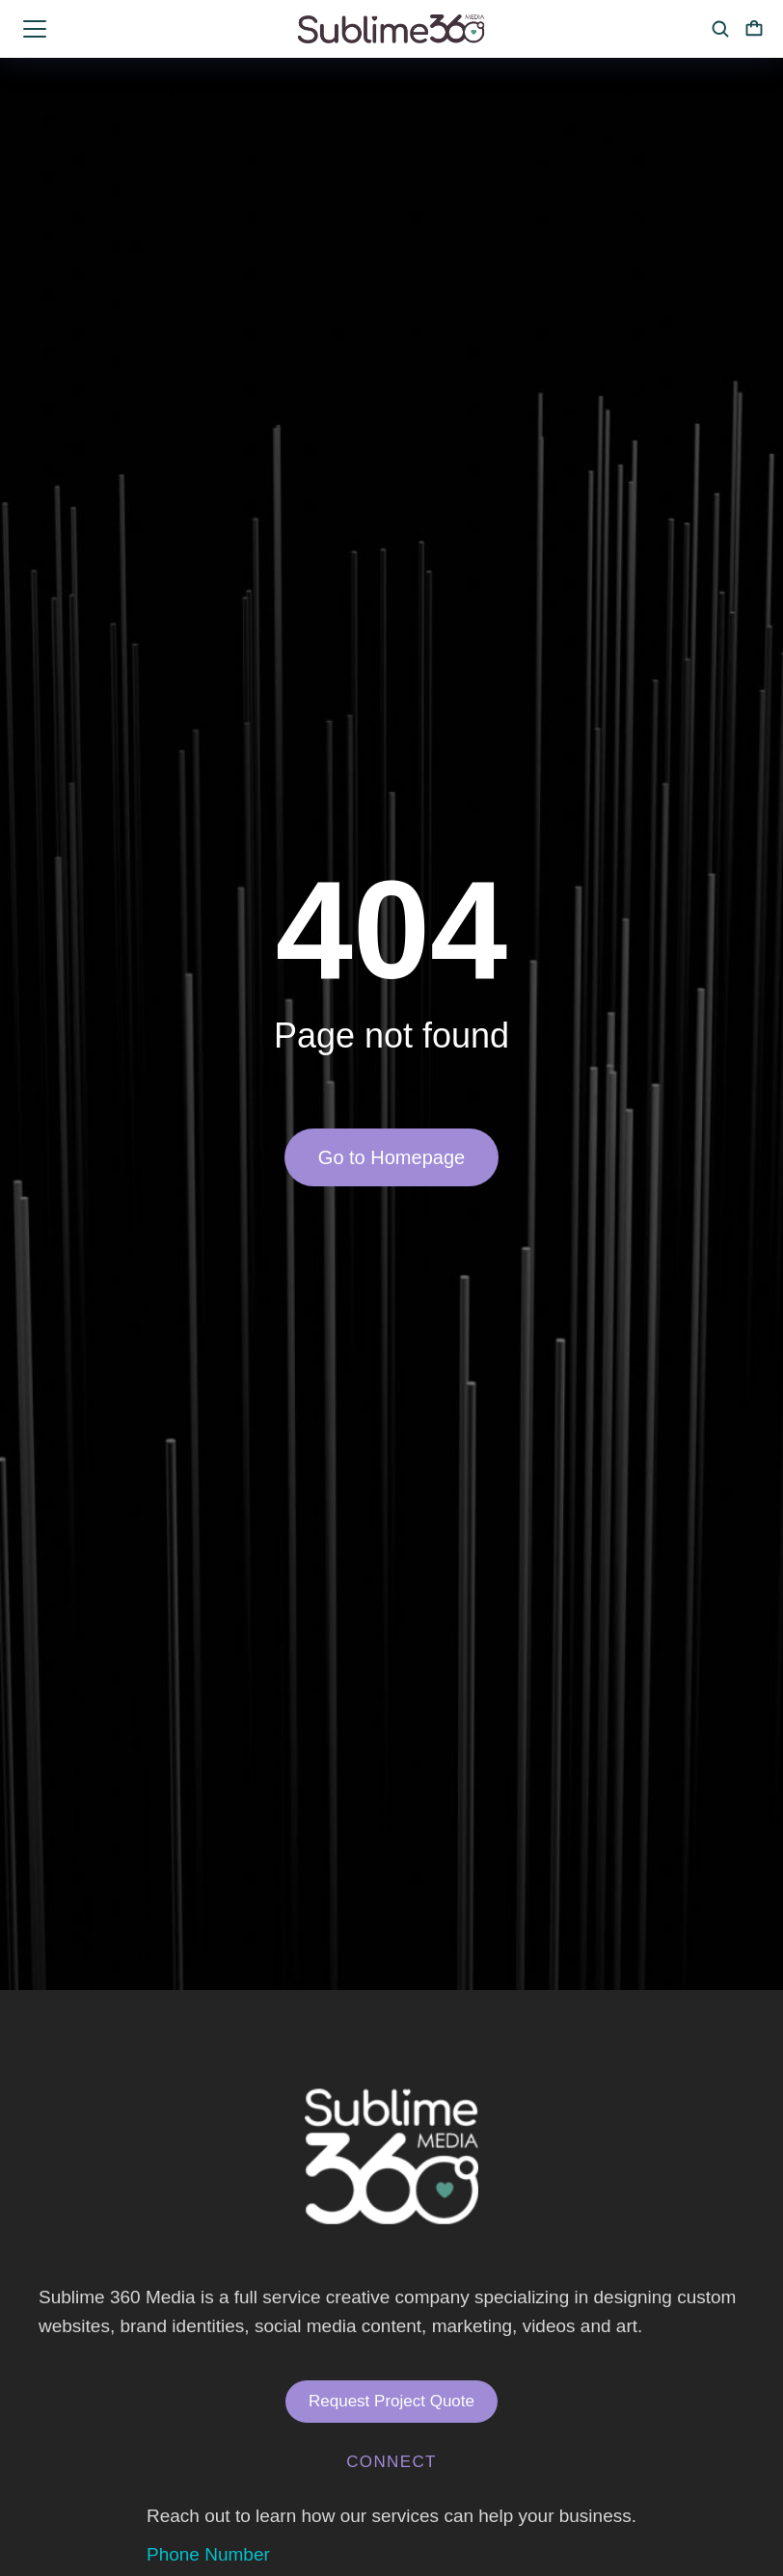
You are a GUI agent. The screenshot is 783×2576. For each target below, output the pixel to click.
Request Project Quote (391, 2401)
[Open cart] (754, 29)
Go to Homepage (391, 1157)
